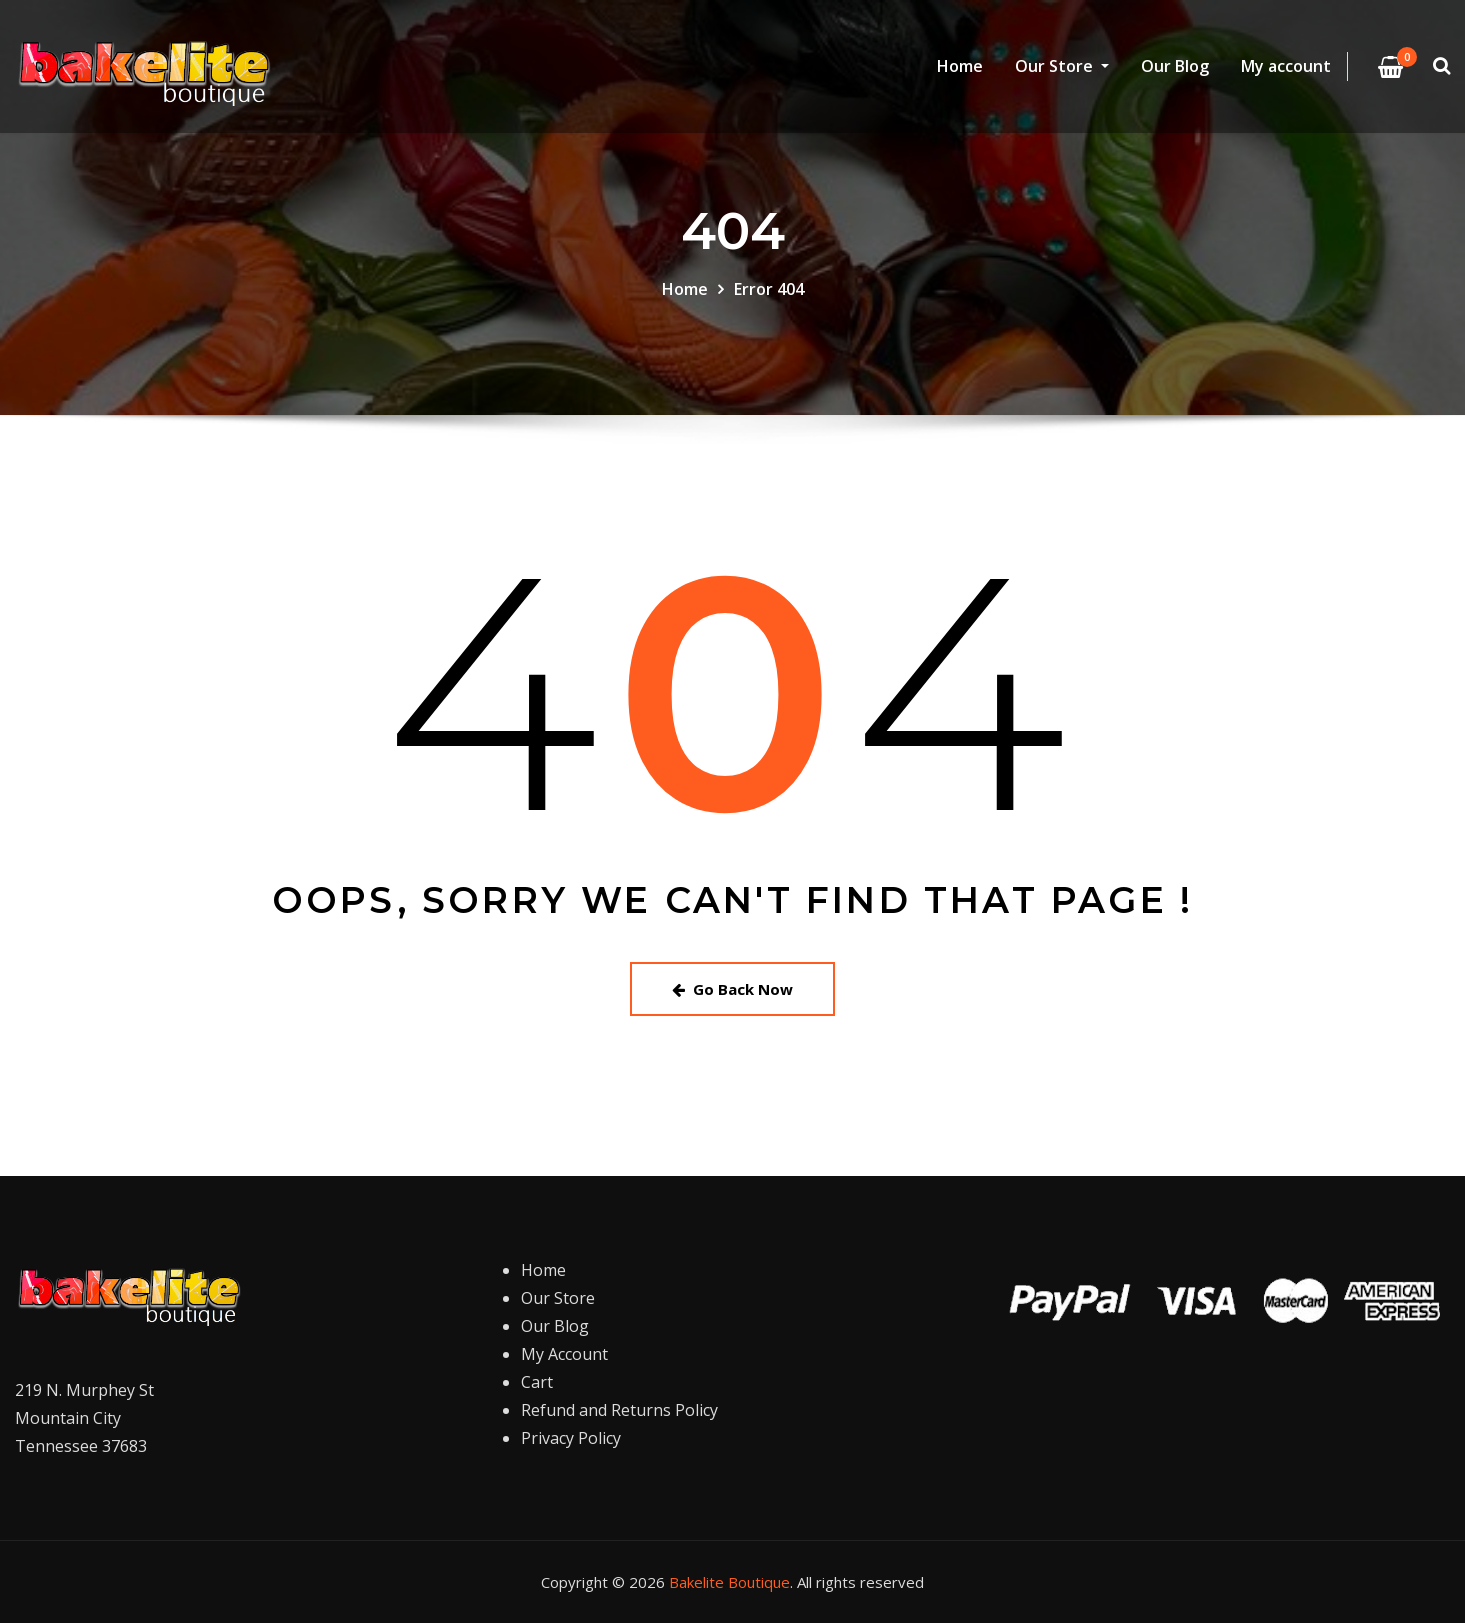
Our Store (1062, 67)
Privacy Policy (571, 1438)
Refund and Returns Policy (619, 1410)
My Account (564, 1354)
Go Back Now (732, 989)
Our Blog (1175, 67)
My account (1286, 67)
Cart (537, 1382)
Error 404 (769, 289)
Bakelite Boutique (729, 1582)
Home (960, 67)
